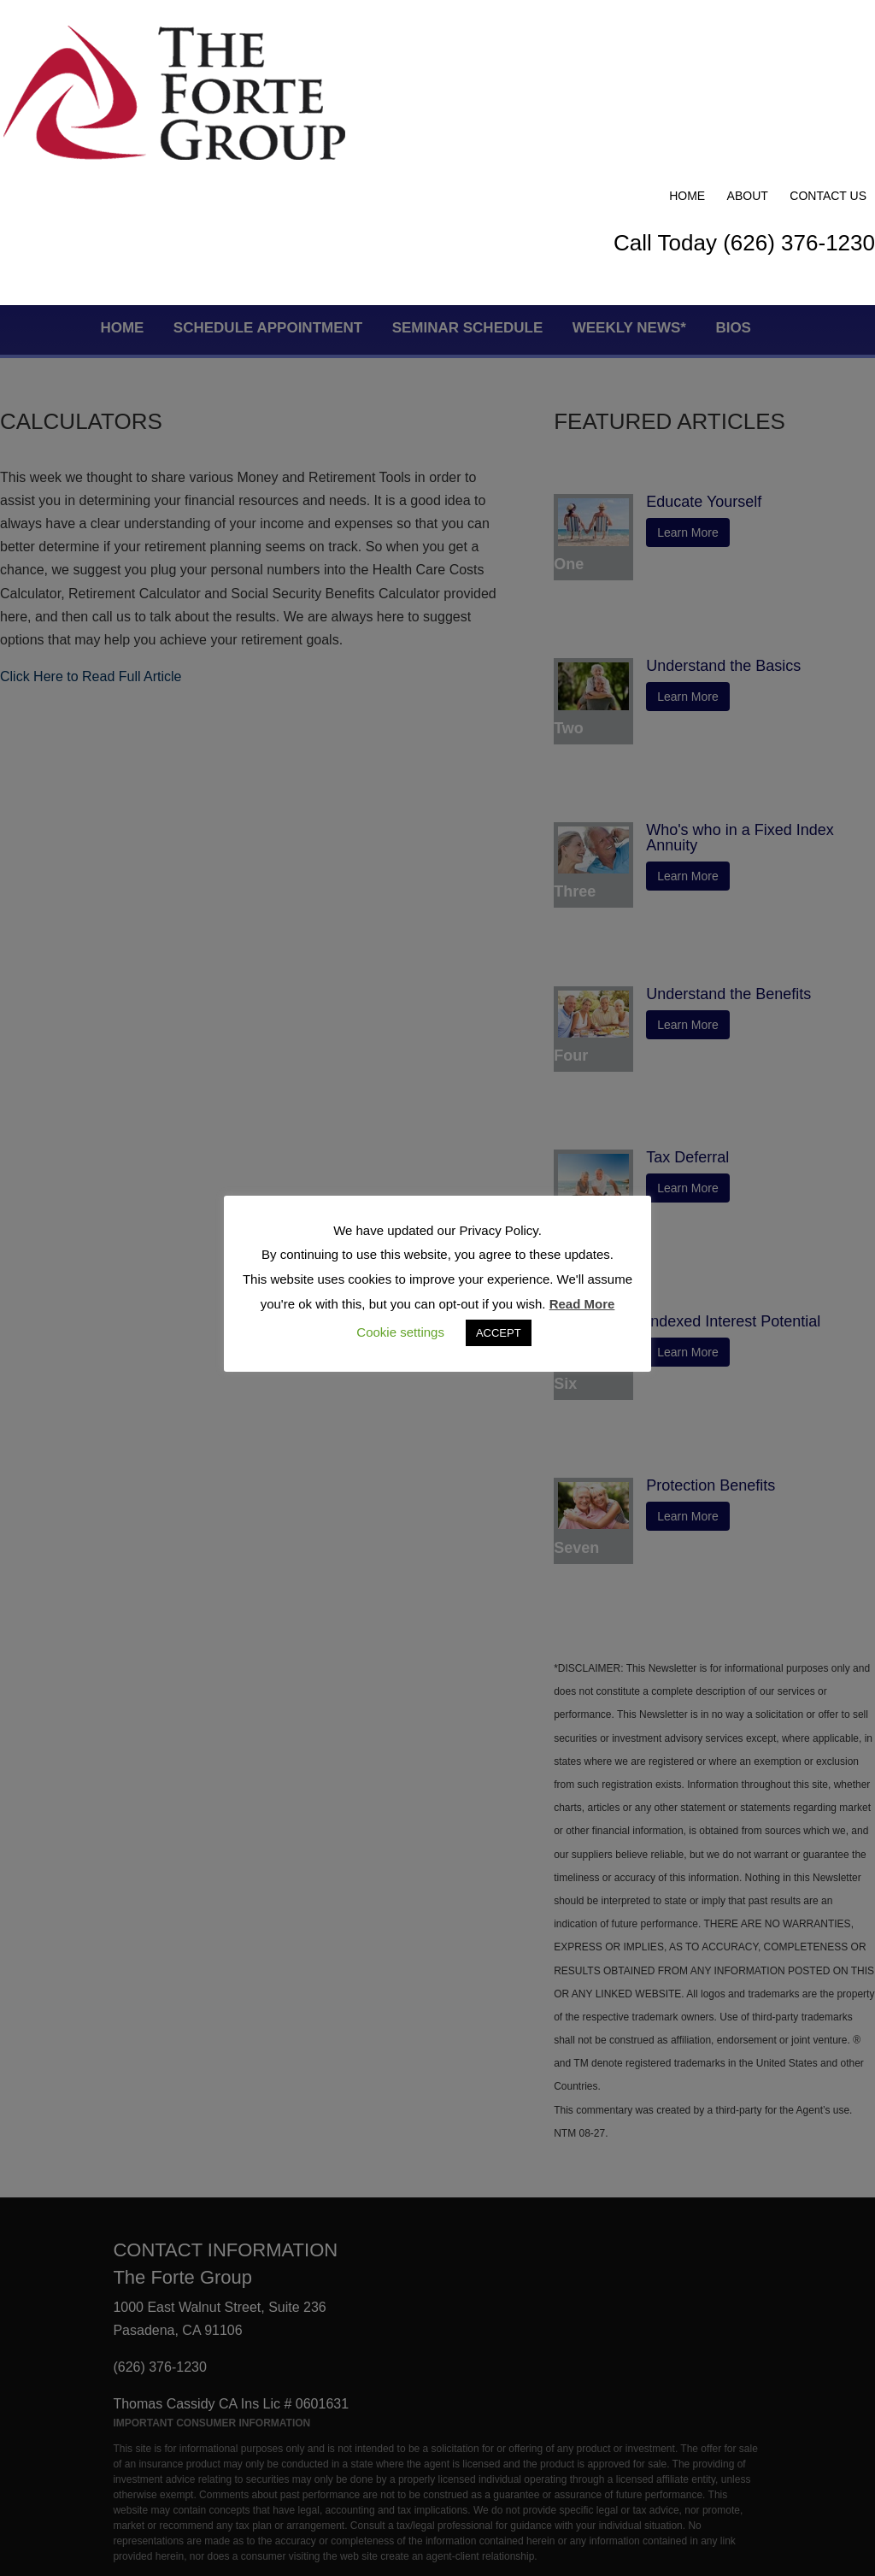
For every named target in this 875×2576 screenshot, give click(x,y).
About (747, 36)
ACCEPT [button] (498, 1332)
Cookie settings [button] (400, 1332)
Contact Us (828, 36)
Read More (582, 1304)
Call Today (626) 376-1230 (744, 83)
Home (687, 36)
